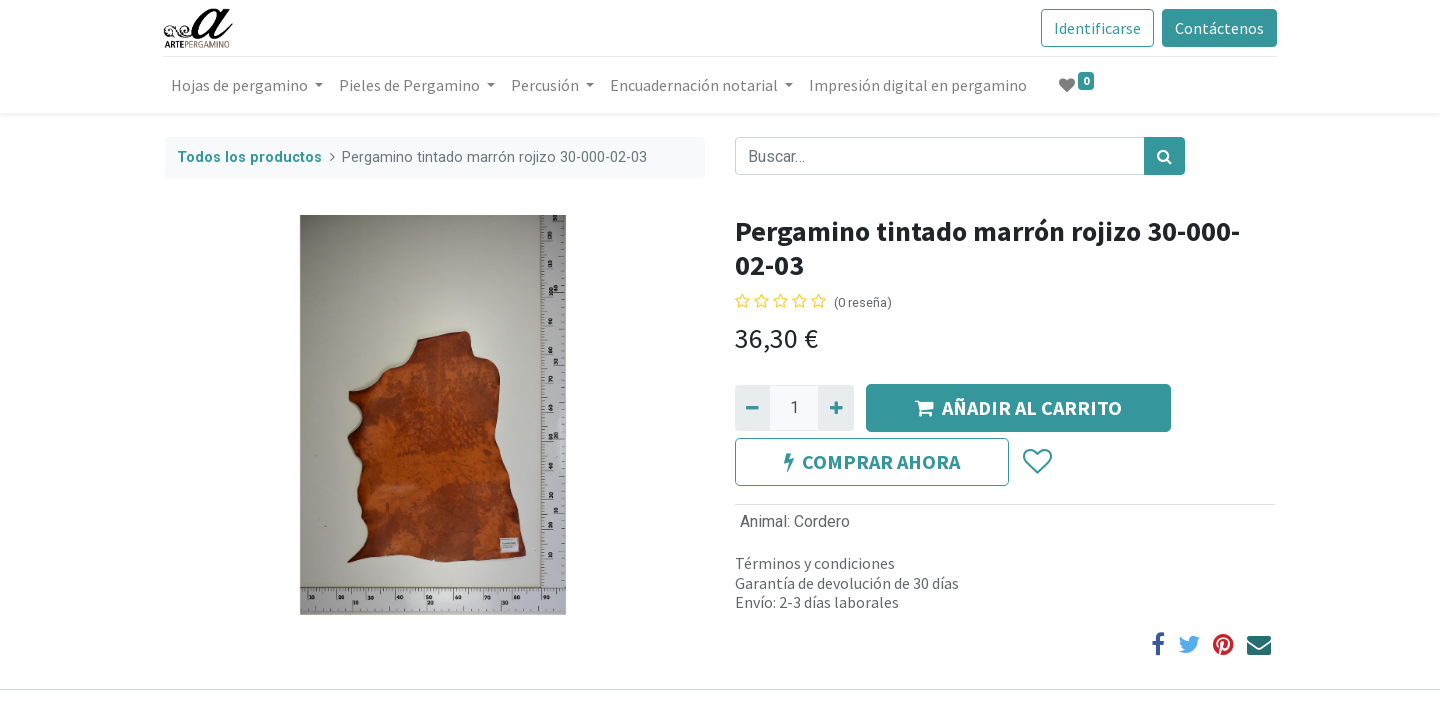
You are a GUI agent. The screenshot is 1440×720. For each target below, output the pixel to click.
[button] (1036, 462)
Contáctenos (1217, 28)
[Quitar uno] (752, 408)
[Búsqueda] (1164, 156)
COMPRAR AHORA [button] (872, 461)
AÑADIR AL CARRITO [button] (1018, 407)
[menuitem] (920, 85)
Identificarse (1095, 28)
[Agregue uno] (835, 408)
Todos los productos (249, 157)
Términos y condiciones (815, 563)
